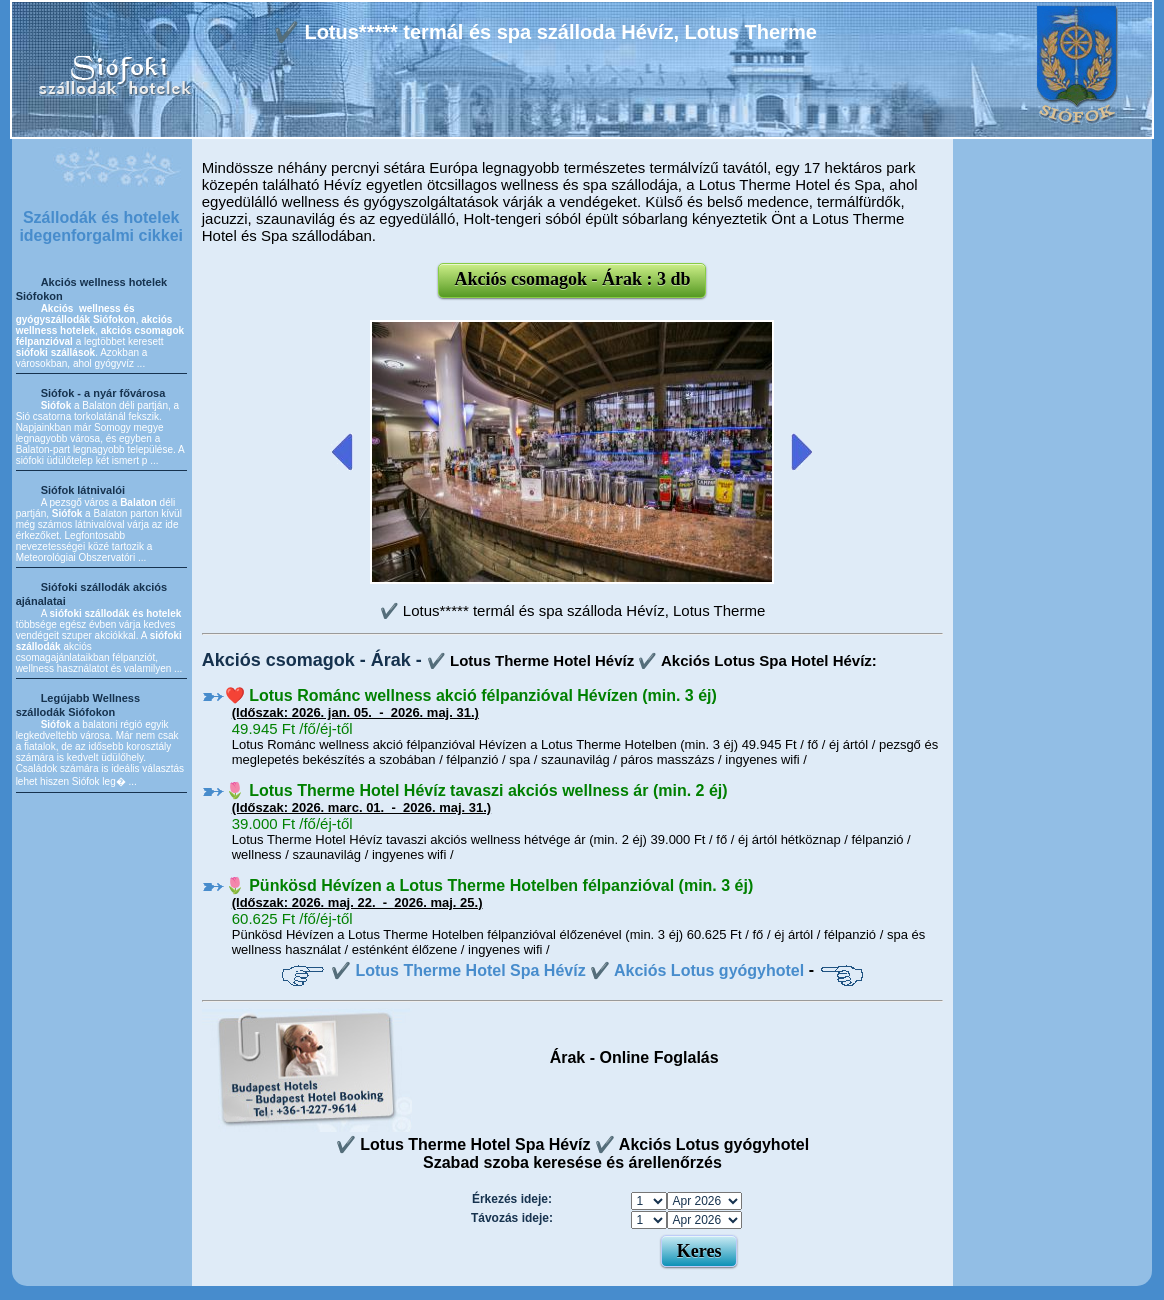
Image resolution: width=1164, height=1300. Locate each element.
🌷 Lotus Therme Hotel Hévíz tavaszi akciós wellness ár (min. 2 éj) (476, 790)
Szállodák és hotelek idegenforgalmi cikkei (101, 226)
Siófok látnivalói (83, 490)
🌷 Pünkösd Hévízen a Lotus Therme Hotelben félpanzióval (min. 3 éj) (489, 885)
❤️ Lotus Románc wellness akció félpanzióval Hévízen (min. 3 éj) (471, 695)
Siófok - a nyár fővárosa (103, 393)
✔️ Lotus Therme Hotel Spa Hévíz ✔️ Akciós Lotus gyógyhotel (567, 970)
